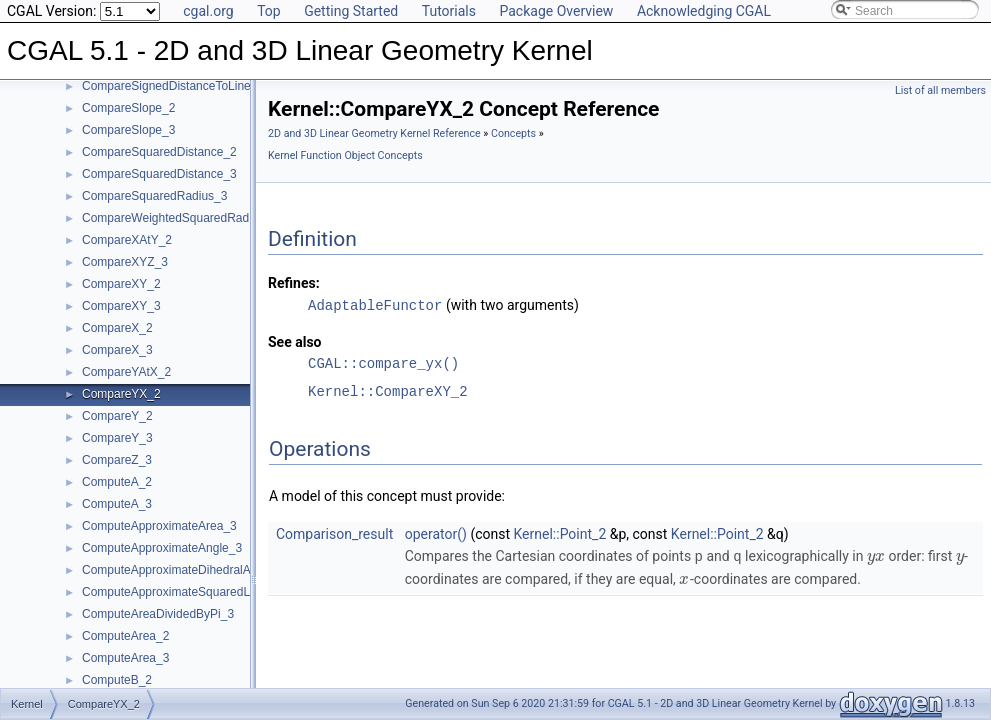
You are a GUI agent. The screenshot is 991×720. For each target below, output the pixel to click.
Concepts (513, 133)
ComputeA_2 (117, 482)
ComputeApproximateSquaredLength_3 (187, 592)
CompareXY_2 (121, 284)
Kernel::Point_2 (560, 533)
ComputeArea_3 (125, 658)
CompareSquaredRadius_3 (154, 196)
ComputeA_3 (117, 504)
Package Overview (556, 11)
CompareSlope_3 (128, 130)
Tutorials (449, 11)
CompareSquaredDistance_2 (159, 152)
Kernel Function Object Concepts (345, 155)
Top (269, 11)
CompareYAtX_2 (126, 372)
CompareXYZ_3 (125, 262)
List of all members (940, 90)
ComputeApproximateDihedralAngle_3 (184, 570)
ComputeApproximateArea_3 (159, 526)
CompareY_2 (117, 416)
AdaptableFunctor (375, 304)
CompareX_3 (117, 350)
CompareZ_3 (117, 460)
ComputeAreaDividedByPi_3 (158, 614)
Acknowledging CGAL (704, 11)
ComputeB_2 (117, 680)
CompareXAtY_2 (127, 240)
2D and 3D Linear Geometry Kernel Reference (374, 133)
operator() (436, 533)
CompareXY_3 (121, 306)
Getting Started (351, 11)
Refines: (294, 283)
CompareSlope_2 (128, 108)
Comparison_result (334, 533)
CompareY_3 (117, 438)
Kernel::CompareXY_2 (388, 390)
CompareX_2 (117, 328)
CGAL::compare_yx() (383, 362)
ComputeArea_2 (125, 636)
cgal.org (208, 11)
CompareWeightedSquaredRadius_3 (180, 218)
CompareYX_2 (121, 394)
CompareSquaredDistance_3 (159, 174)
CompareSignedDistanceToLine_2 (173, 86)
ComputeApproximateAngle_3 (162, 548)
